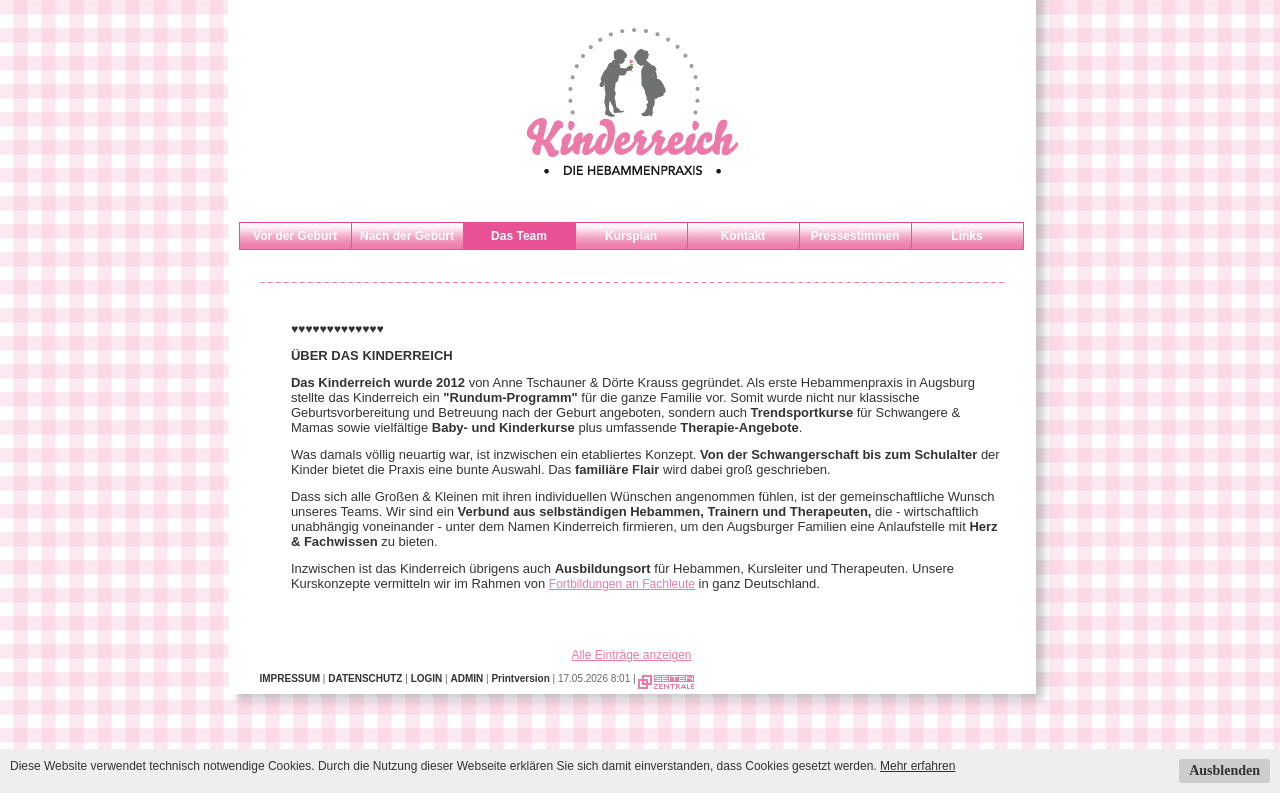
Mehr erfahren (917, 766)
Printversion (520, 678)
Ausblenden (1224, 770)
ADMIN (466, 678)
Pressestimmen (855, 236)
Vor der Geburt (295, 236)
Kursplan (631, 236)
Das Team (519, 236)
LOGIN (427, 678)
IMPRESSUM (290, 678)
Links (966, 236)
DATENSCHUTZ (365, 678)
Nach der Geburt (407, 236)
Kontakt (743, 236)
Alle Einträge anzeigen (631, 655)
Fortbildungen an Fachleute (622, 584)
